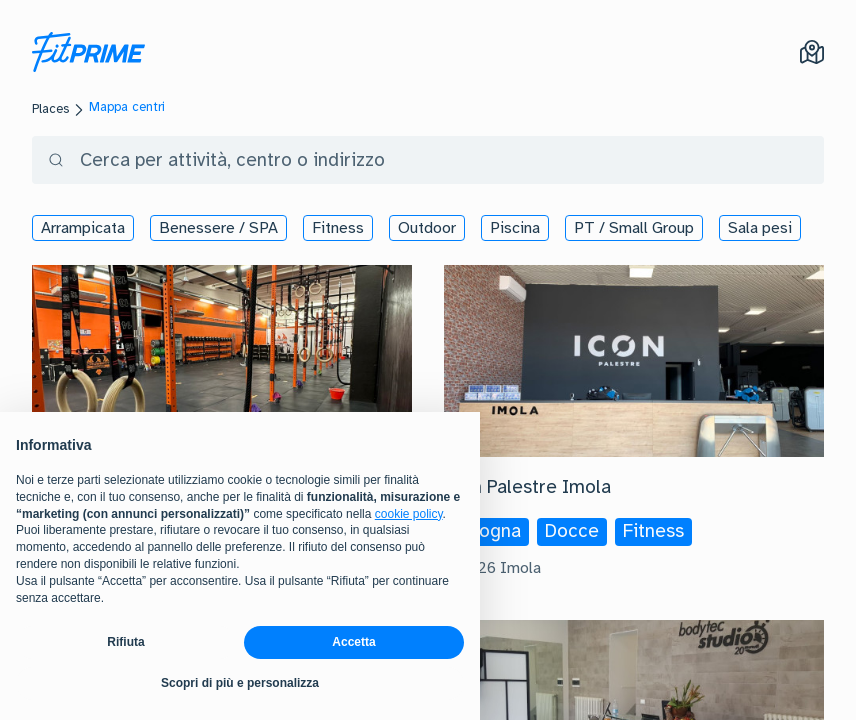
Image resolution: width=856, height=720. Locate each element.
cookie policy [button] (409, 514)
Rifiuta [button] (125, 642)
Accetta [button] (353, 642)
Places (50, 109)
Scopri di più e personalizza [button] (240, 683)
